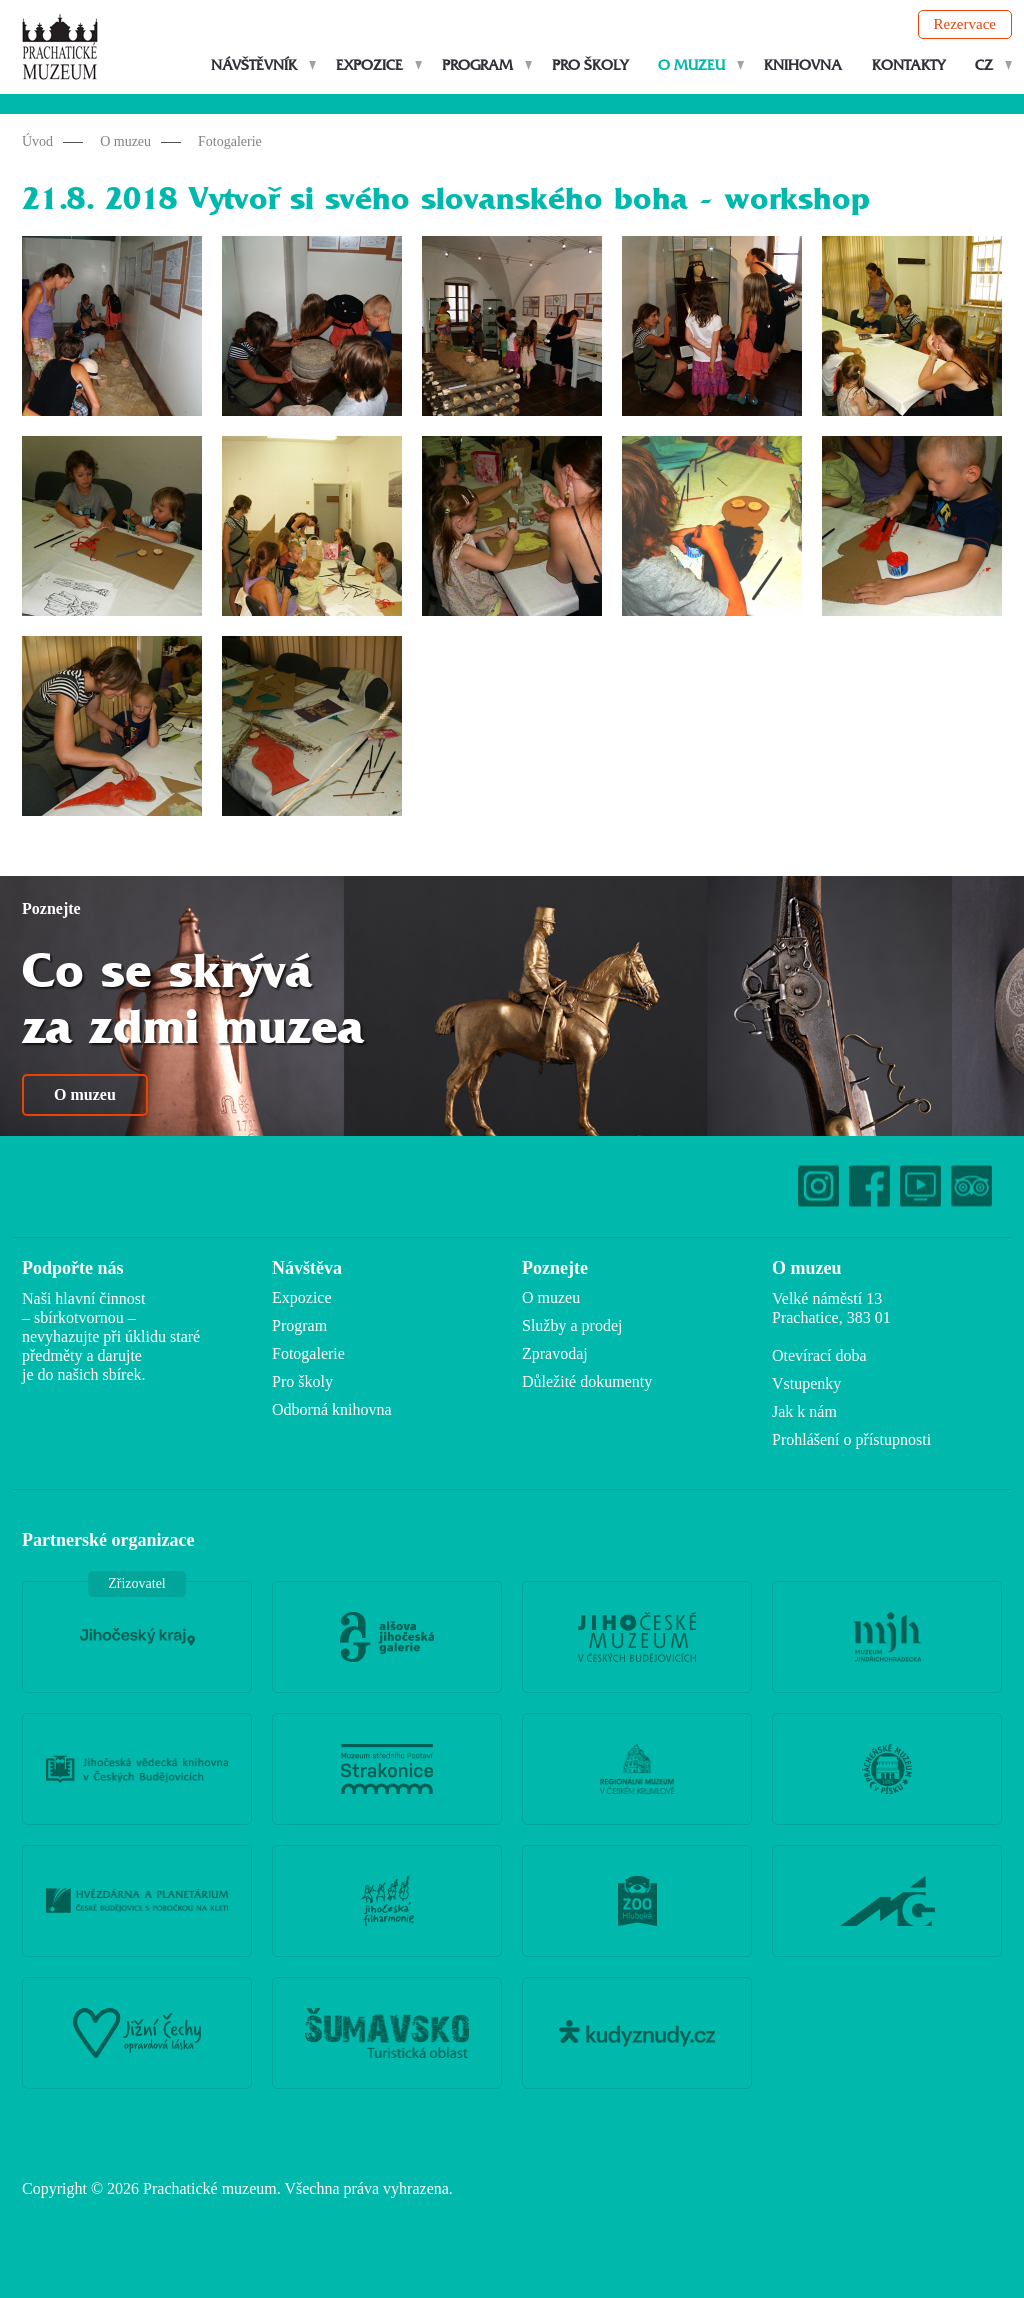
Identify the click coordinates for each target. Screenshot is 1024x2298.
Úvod (37, 141)
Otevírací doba (819, 1355)
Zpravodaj (555, 1353)
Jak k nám (804, 1411)
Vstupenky (806, 1383)
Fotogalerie (230, 141)
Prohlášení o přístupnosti (851, 1439)
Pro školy (590, 65)
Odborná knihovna (332, 1409)
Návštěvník (254, 65)
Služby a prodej (572, 1325)
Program (477, 65)
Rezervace (965, 24)
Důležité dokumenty (587, 1381)
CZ (984, 65)
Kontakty (908, 65)
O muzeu (691, 65)
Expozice (369, 65)
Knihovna (803, 65)
